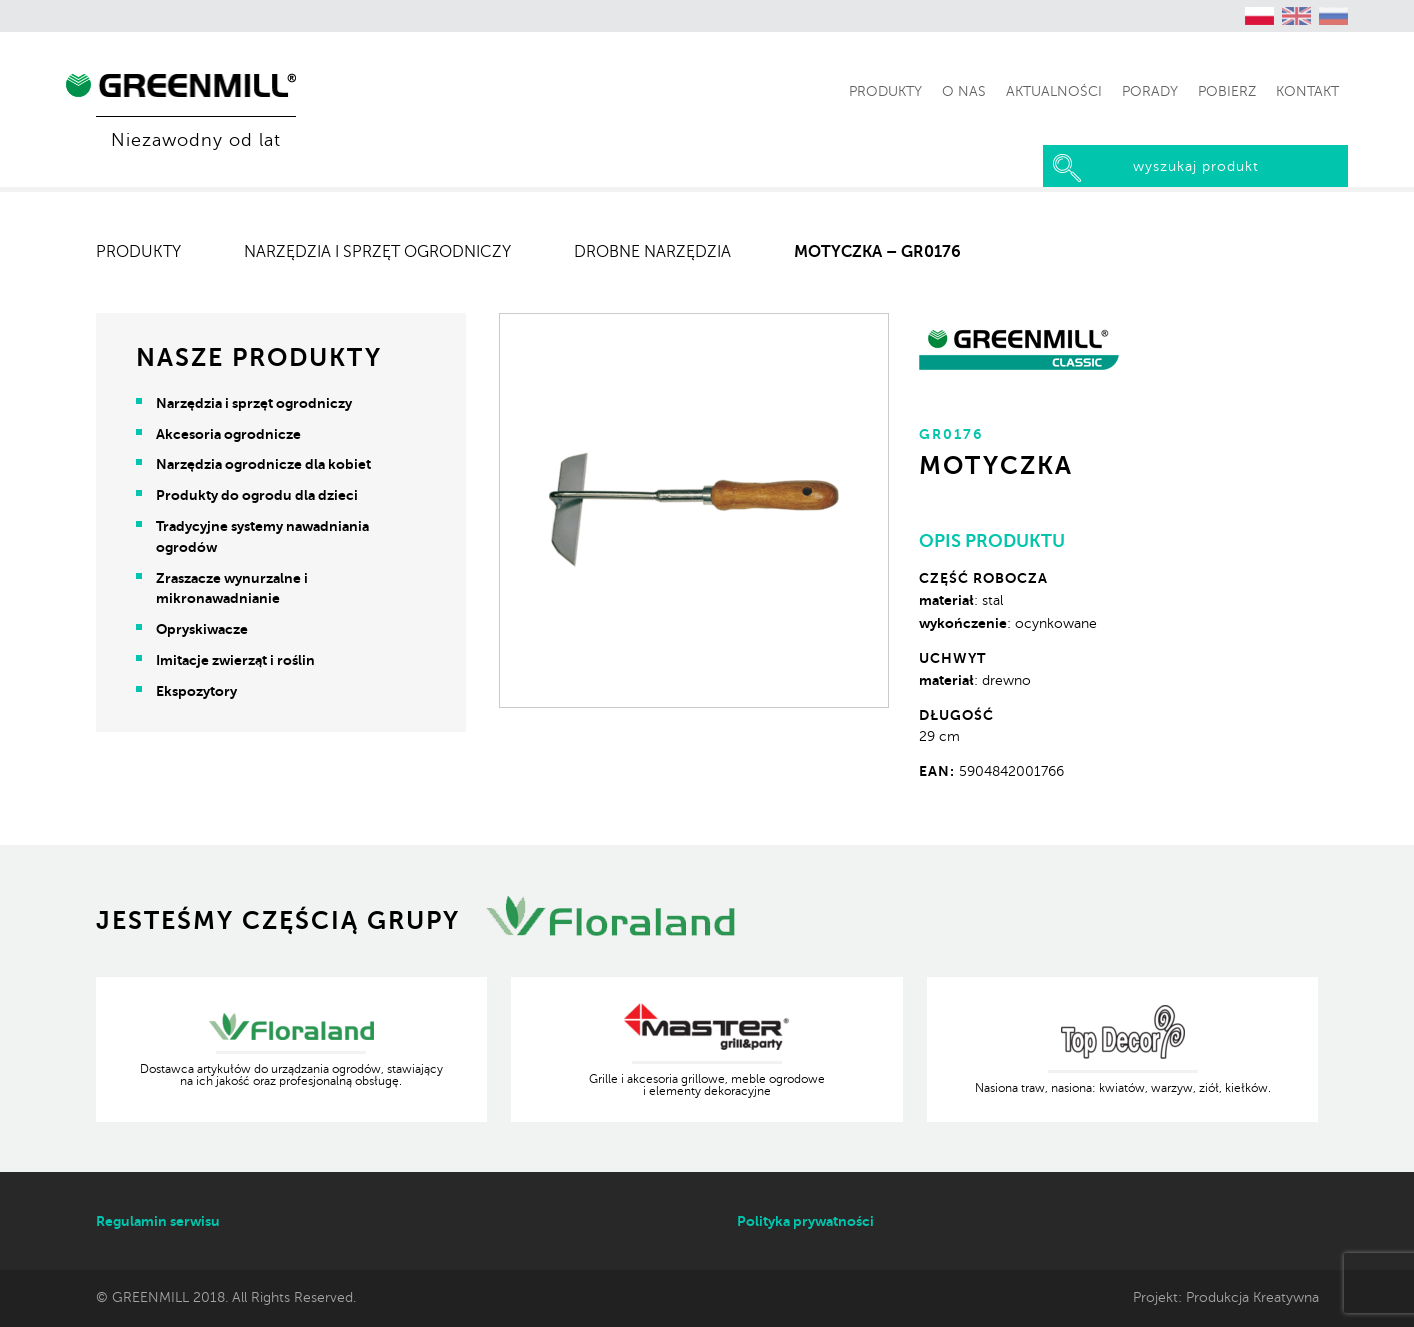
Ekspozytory (196, 691)
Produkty (138, 252)
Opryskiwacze (202, 629)
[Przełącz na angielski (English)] (1297, 16)
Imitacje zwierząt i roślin (235, 660)
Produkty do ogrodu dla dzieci (257, 495)
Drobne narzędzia (652, 252)
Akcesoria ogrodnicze (228, 434)
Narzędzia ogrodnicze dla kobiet (263, 464)
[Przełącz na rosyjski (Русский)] (1334, 16)
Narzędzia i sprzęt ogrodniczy (377, 252)
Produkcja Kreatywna (1252, 1297)
